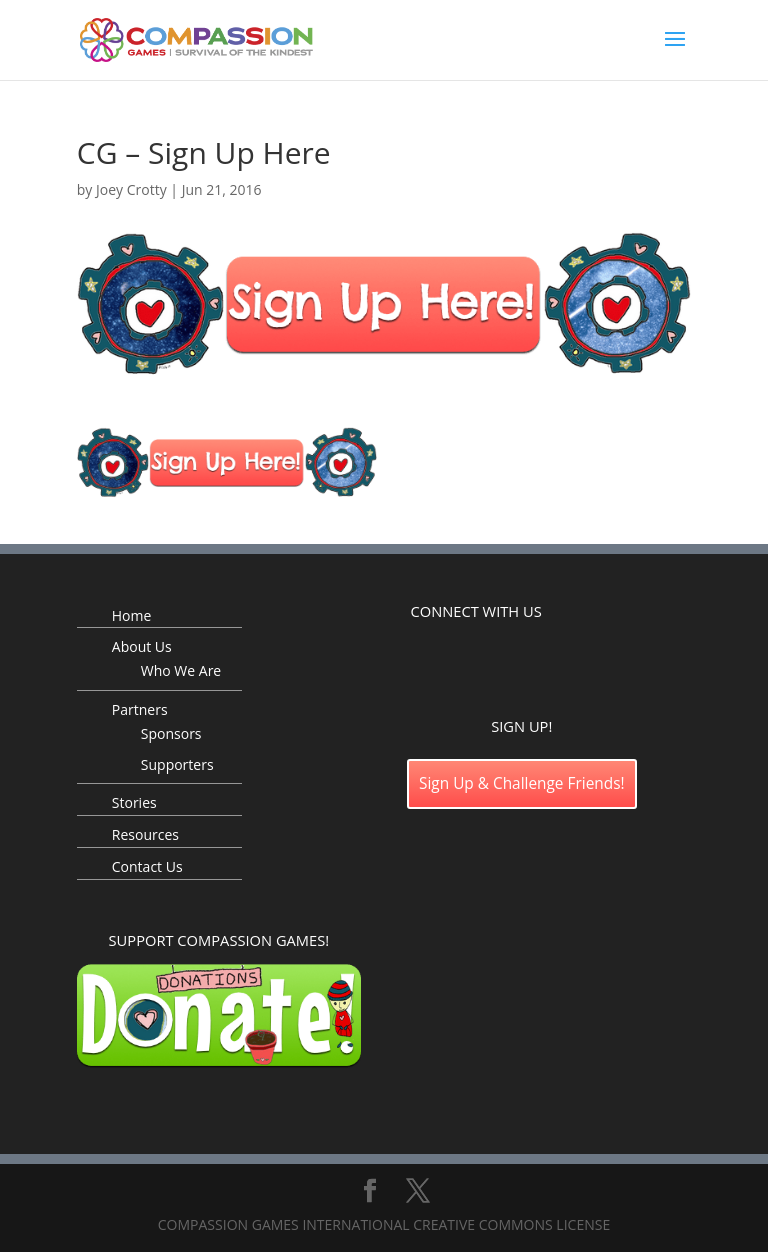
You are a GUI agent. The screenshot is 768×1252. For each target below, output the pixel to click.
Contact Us (147, 866)
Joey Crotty (131, 189)
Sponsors (171, 733)
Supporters (177, 764)
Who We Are (181, 670)
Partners (140, 709)
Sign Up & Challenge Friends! (522, 783)
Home (132, 615)
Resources (145, 834)
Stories (134, 802)
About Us (142, 646)
